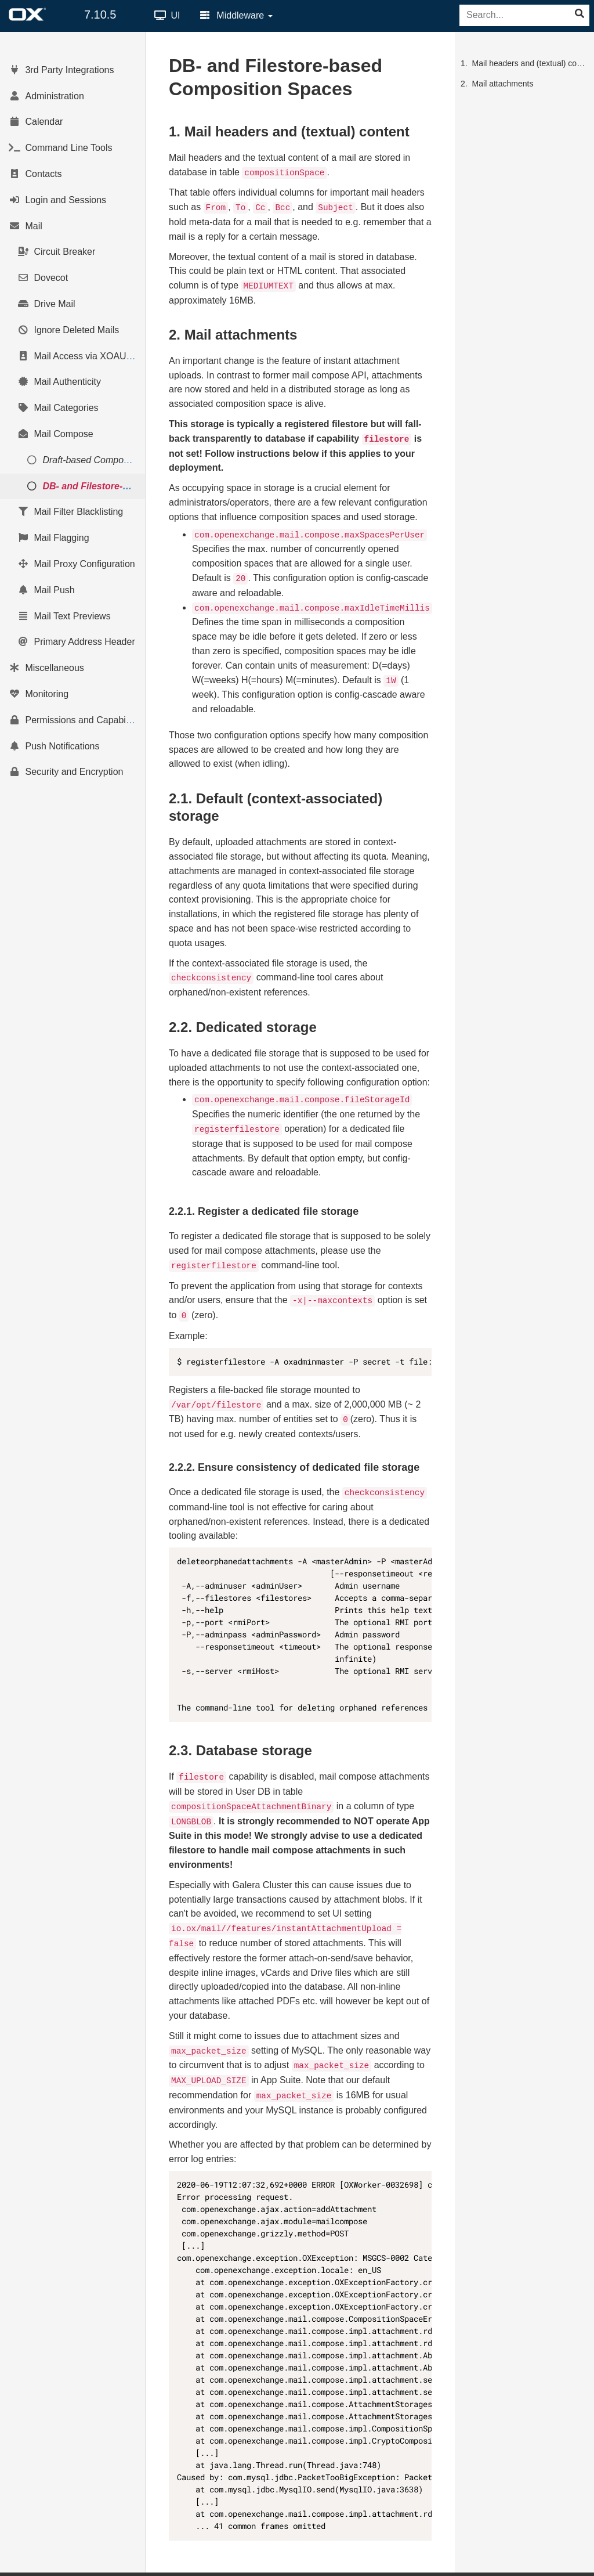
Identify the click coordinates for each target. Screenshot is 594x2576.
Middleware (236, 15)
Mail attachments (503, 83)
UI (167, 15)
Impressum (555, 2567)
